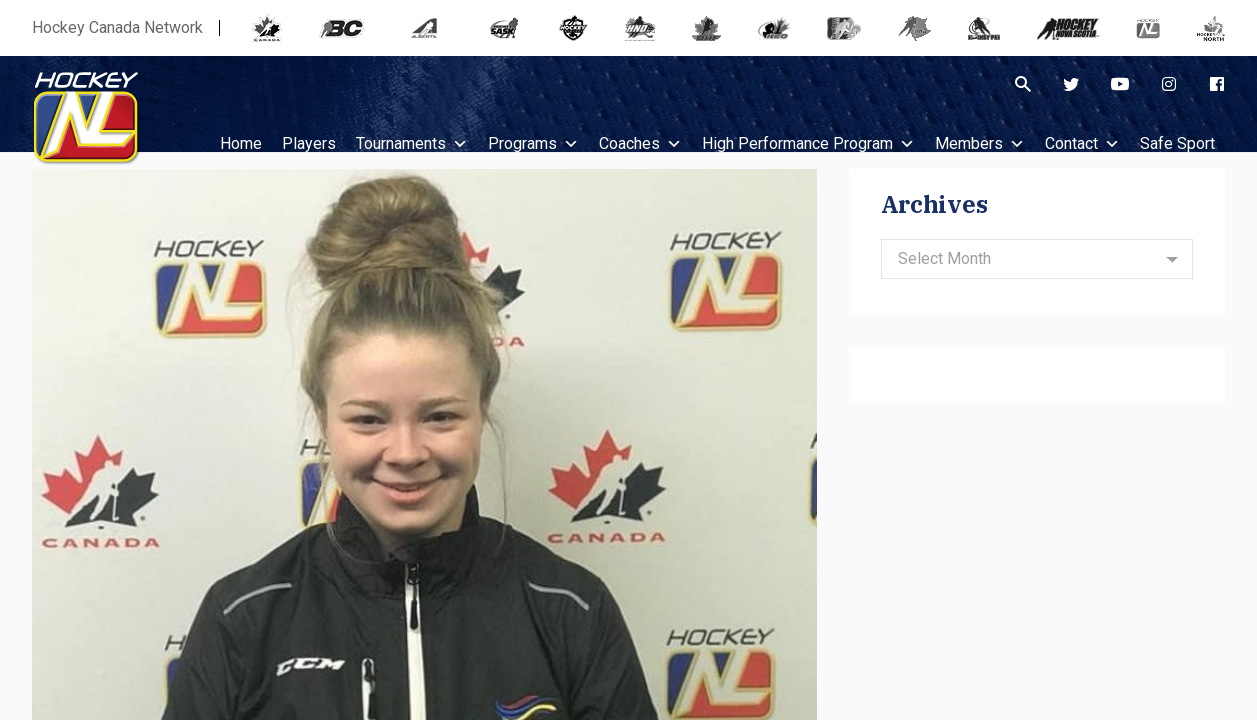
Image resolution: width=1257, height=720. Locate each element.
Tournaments (412, 143)
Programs (533, 143)
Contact (1082, 143)
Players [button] (309, 143)
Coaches (640, 143)
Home (241, 143)
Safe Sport (1177, 143)
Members (980, 143)
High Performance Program (808, 143)
